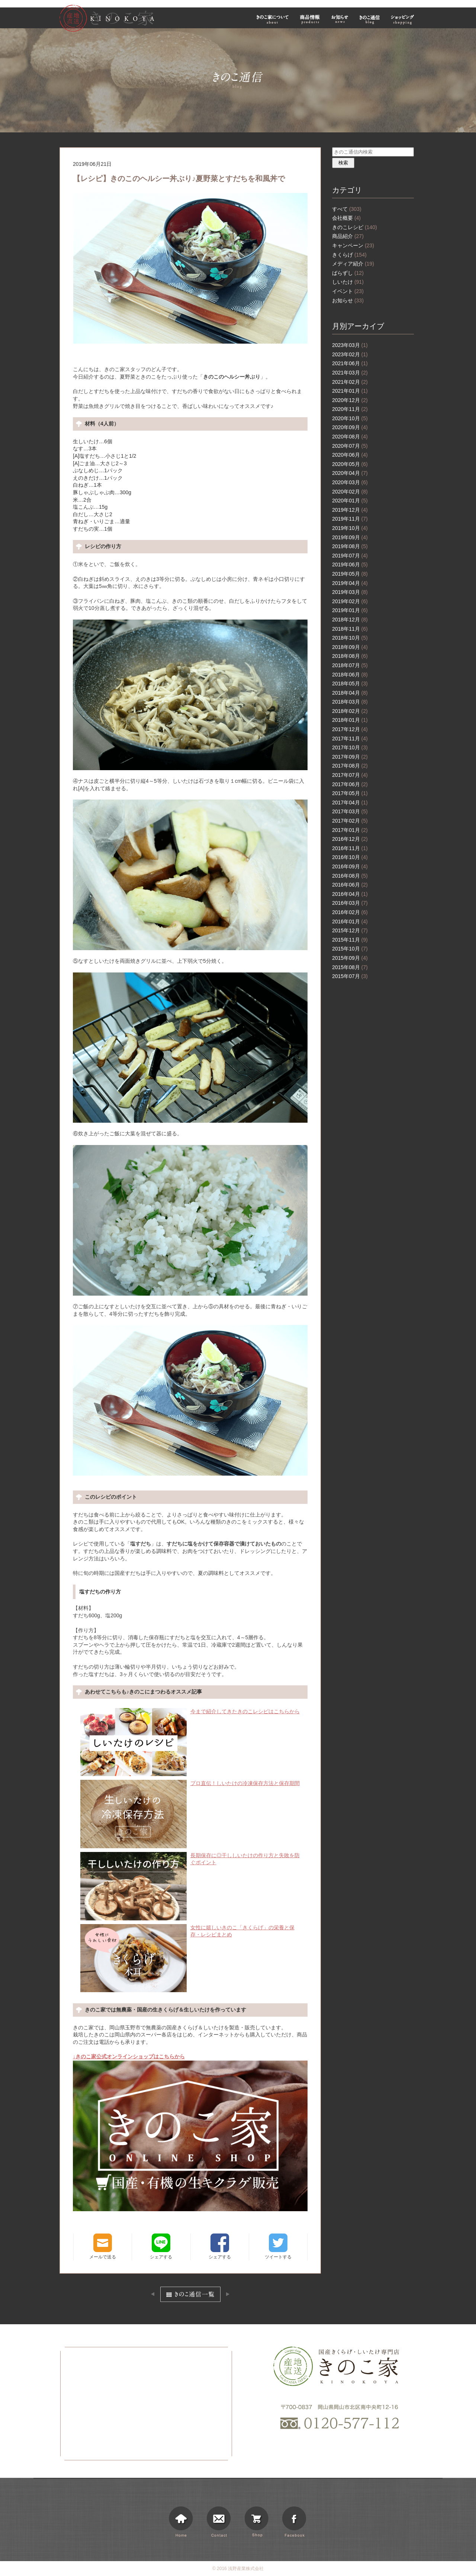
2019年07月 (350, 556)
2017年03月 (350, 811)
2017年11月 (350, 739)
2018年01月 (350, 720)
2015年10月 (350, 949)
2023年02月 (350, 354)
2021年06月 (350, 363)
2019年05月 (350, 574)
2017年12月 (350, 729)
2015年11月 (350, 940)
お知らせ (339, 19)
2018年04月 (350, 693)
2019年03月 (350, 592)
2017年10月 (350, 747)
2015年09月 (350, 958)
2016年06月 (350, 885)
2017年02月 (350, 821)
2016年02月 (350, 912)
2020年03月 (350, 482)
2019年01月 (350, 610)
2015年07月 (350, 976)
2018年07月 (350, 665)
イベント (348, 291)
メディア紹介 (353, 264)
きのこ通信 (370, 19)
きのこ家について (273, 19)
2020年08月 (350, 437)
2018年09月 (350, 647)
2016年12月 (350, 839)
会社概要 (346, 218)
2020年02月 (350, 492)
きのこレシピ (354, 227)
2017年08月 (350, 766)
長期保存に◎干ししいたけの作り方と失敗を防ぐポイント (190, 1859)
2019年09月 (350, 537)
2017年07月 (350, 775)
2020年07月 (350, 446)
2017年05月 (350, 793)
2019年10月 (350, 528)
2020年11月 (350, 409)
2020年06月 (350, 455)
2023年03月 (350, 345)
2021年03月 (350, 373)
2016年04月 (350, 894)
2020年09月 (350, 427)
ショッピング (403, 19)
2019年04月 (350, 583)
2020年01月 (350, 501)
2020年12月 (350, 400)
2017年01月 (350, 830)
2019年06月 (350, 564)
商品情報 (310, 19)
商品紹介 (348, 236)
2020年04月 (350, 473)
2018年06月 (350, 675)
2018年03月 (350, 702)
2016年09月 (350, 866)
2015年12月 (350, 930)
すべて (346, 209)
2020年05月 (350, 464)
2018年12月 (350, 620)
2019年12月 (350, 510)
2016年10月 (350, 857)
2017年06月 (350, 784)
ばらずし (348, 273)
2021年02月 (350, 382)
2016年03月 (350, 903)
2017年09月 (350, 757)
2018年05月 (350, 683)
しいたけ (348, 282)
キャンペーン (353, 245)
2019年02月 (350, 601)
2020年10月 (350, 418)
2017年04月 (350, 802)
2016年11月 (350, 848)
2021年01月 (350, 391)
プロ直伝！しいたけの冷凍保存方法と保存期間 (190, 1783)
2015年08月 (350, 967)
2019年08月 (350, 546)
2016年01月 (350, 921)
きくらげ (349, 255)
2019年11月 (350, 519)
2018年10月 (350, 638)
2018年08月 (350, 656)
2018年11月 (350, 629)
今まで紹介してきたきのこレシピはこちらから (190, 1711)
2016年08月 (350, 876)
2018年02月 (350, 711)
